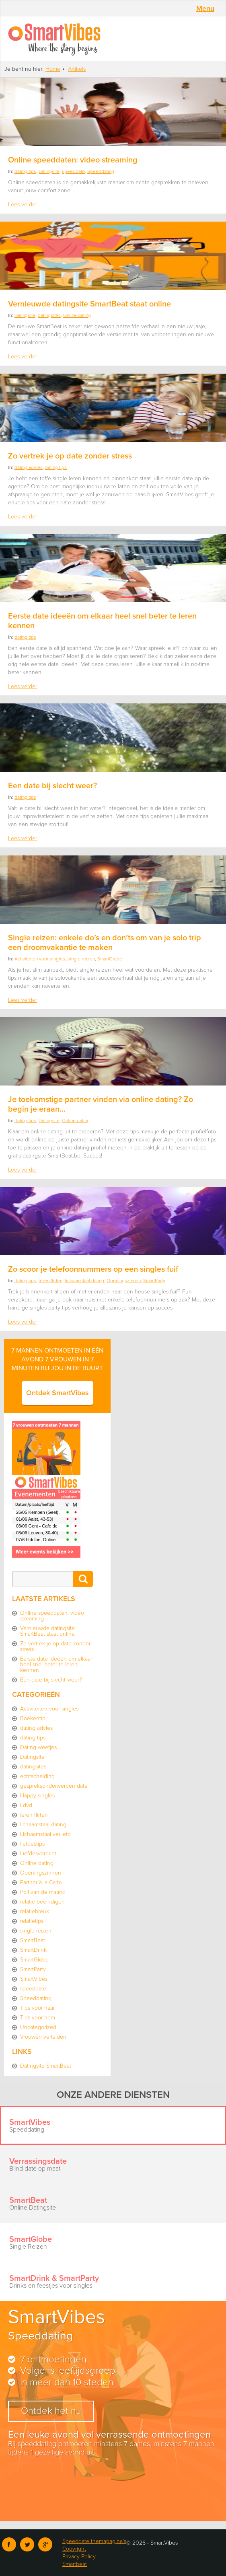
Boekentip (32, 1718)
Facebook (9, 2544)
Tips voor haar (37, 2007)
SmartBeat (32, 1940)
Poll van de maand (43, 1892)
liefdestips (32, 1843)
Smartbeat (74, 2564)
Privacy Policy (79, 2556)
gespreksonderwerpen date (54, 1785)
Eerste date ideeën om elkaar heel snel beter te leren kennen (56, 1664)
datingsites (49, 315)
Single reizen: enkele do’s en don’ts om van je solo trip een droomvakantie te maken (104, 942)
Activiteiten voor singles (39, 959)
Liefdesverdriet (38, 1853)
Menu (205, 8)
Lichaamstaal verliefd (45, 1834)
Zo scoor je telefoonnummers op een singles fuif (93, 1269)
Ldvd (26, 1805)
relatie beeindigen (42, 1901)
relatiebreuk (34, 1911)
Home (52, 69)
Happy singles (37, 1795)
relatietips (31, 1921)
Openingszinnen (124, 1280)
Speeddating (100, 171)
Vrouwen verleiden (43, 2036)
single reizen (81, 959)
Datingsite (49, 171)
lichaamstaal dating (84, 1280)
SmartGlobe (109, 959)
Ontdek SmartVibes (57, 1392)
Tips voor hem (37, 2017)
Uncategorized (38, 2027)
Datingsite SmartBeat (45, 2065)
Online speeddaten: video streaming (73, 160)
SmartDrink (33, 1950)
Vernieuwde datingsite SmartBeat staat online (89, 304)
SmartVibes (113, 38)
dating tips (25, 171)
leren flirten (50, 1280)
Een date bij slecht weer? (52, 786)
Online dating (77, 315)
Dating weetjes (38, 1747)
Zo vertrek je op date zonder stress (70, 456)
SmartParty (154, 1280)
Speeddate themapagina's (94, 2541)
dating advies (28, 467)
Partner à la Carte (41, 1882)
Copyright (74, 2548)
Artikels (77, 69)
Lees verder (22, 204)
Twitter (27, 2544)
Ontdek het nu (51, 2411)
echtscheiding (37, 1776)
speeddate (73, 171)
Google (45, 2544)
